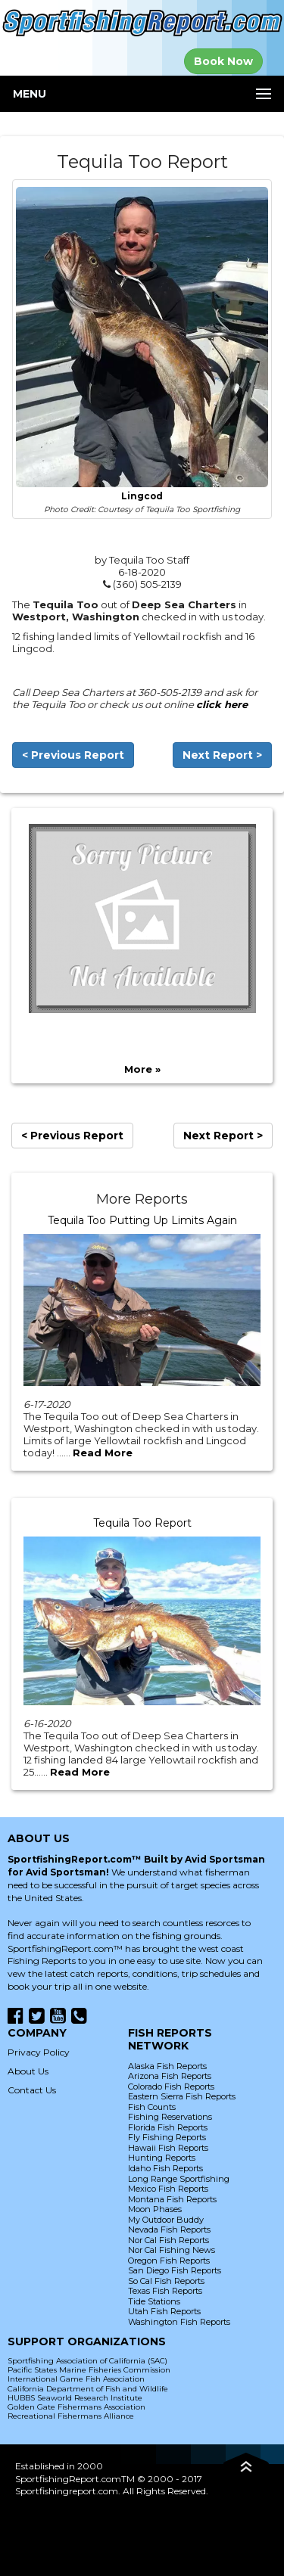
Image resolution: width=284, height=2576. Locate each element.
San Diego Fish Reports (174, 2270)
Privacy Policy (39, 2052)
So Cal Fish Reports (166, 2281)
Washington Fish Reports (179, 2322)
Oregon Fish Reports (169, 2260)
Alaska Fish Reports (167, 2066)
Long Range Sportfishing (178, 2179)
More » (142, 1069)
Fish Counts (152, 2107)
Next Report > (222, 755)
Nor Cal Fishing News (171, 2250)
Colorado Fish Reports (171, 2086)
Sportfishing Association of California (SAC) (87, 2361)
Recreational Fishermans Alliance (71, 2416)
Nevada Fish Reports (169, 2229)
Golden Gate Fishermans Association (76, 2407)
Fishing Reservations (170, 2116)
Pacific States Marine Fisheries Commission (89, 2370)
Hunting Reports (161, 2157)
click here (222, 704)
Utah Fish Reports (164, 2311)
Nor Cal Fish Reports (168, 2240)
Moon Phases (155, 2209)
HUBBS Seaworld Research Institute (75, 2398)
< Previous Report (73, 755)
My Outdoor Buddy (166, 2219)
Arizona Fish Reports (169, 2076)
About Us (28, 2071)
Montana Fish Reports (172, 2199)
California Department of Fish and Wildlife (88, 2389)
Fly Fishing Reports (167, 2137)
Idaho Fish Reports (165, 2168)
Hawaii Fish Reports (168, 2148)
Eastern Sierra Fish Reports (182, 2096)
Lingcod (142, 496)
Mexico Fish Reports (168, 2188)
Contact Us (32, 2090)
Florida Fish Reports (168, 2127)
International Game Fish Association (76, 2379)
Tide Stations (154, 2301)
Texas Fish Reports (165, 2290)
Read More (103, 1452)
